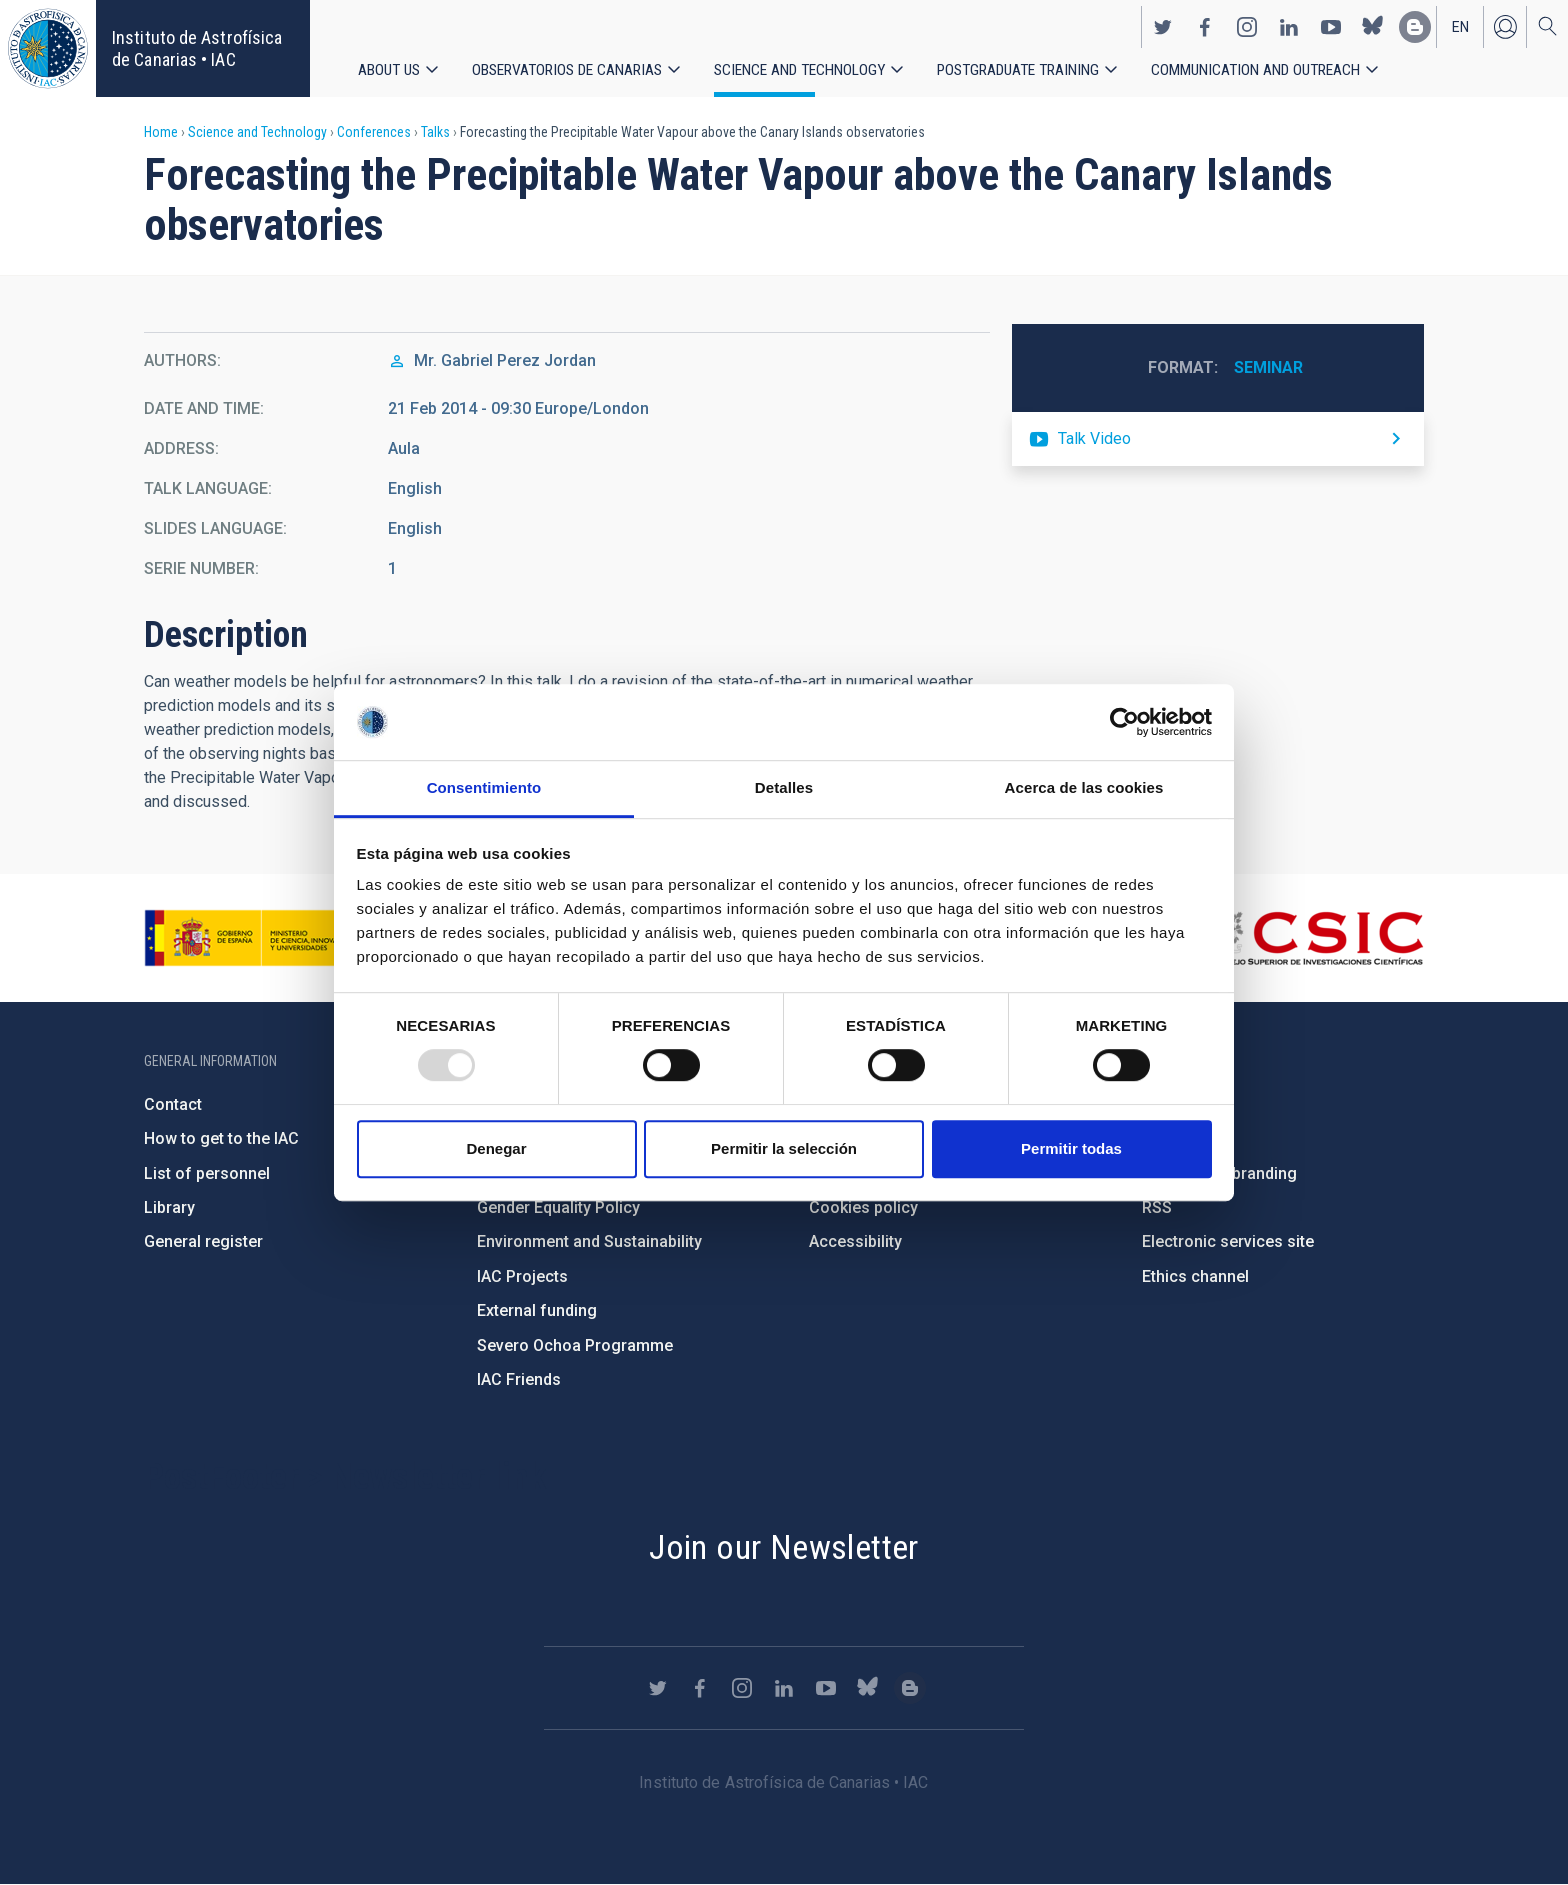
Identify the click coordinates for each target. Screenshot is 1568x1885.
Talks (435, 132)
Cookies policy (863, 1207)
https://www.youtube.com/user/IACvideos (1331, 26)
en (1460, 26)
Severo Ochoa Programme (575, 1345)
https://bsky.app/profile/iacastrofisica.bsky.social (1373, 26)
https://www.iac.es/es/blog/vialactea (1415, 26)
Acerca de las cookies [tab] (1084, 788)
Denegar (496, 1148)
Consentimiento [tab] (484, 788)
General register (203, 1241)
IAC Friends (519, 1379)
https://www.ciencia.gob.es (255, 938)
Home (161, 132)
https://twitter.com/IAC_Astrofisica (1163, 26)
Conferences (374, 132)
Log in (1505, 26)
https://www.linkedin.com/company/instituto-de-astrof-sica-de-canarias (1289, 26)
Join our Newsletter (784, 1547)
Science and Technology (800, 69)
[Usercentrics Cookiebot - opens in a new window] (1124, 722)
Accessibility (855, 1241)
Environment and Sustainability (589, 1241)
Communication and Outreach (1257, 69)
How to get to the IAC (221, 1138)
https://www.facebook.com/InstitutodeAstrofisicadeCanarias (1205, 26)
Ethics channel (1195, 1276)
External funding (537, 1310)
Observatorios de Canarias (567, 69)
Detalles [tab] (784, 788)
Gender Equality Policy (558, 1207)
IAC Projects (522, 1276)
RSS (1157, 1207)
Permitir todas (1071, 1148)
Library (169, 1207)
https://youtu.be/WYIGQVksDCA (1218, 439)
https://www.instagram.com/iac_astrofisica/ (1247, 26)
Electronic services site (1228, 1241)
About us (389, 69)
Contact (173, 1104)
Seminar (1268, 367)
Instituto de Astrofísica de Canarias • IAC (197, 48)
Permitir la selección (784, 1148)
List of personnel (207, 1173)
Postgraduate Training (1019, 69)
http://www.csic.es (1314, 938)
